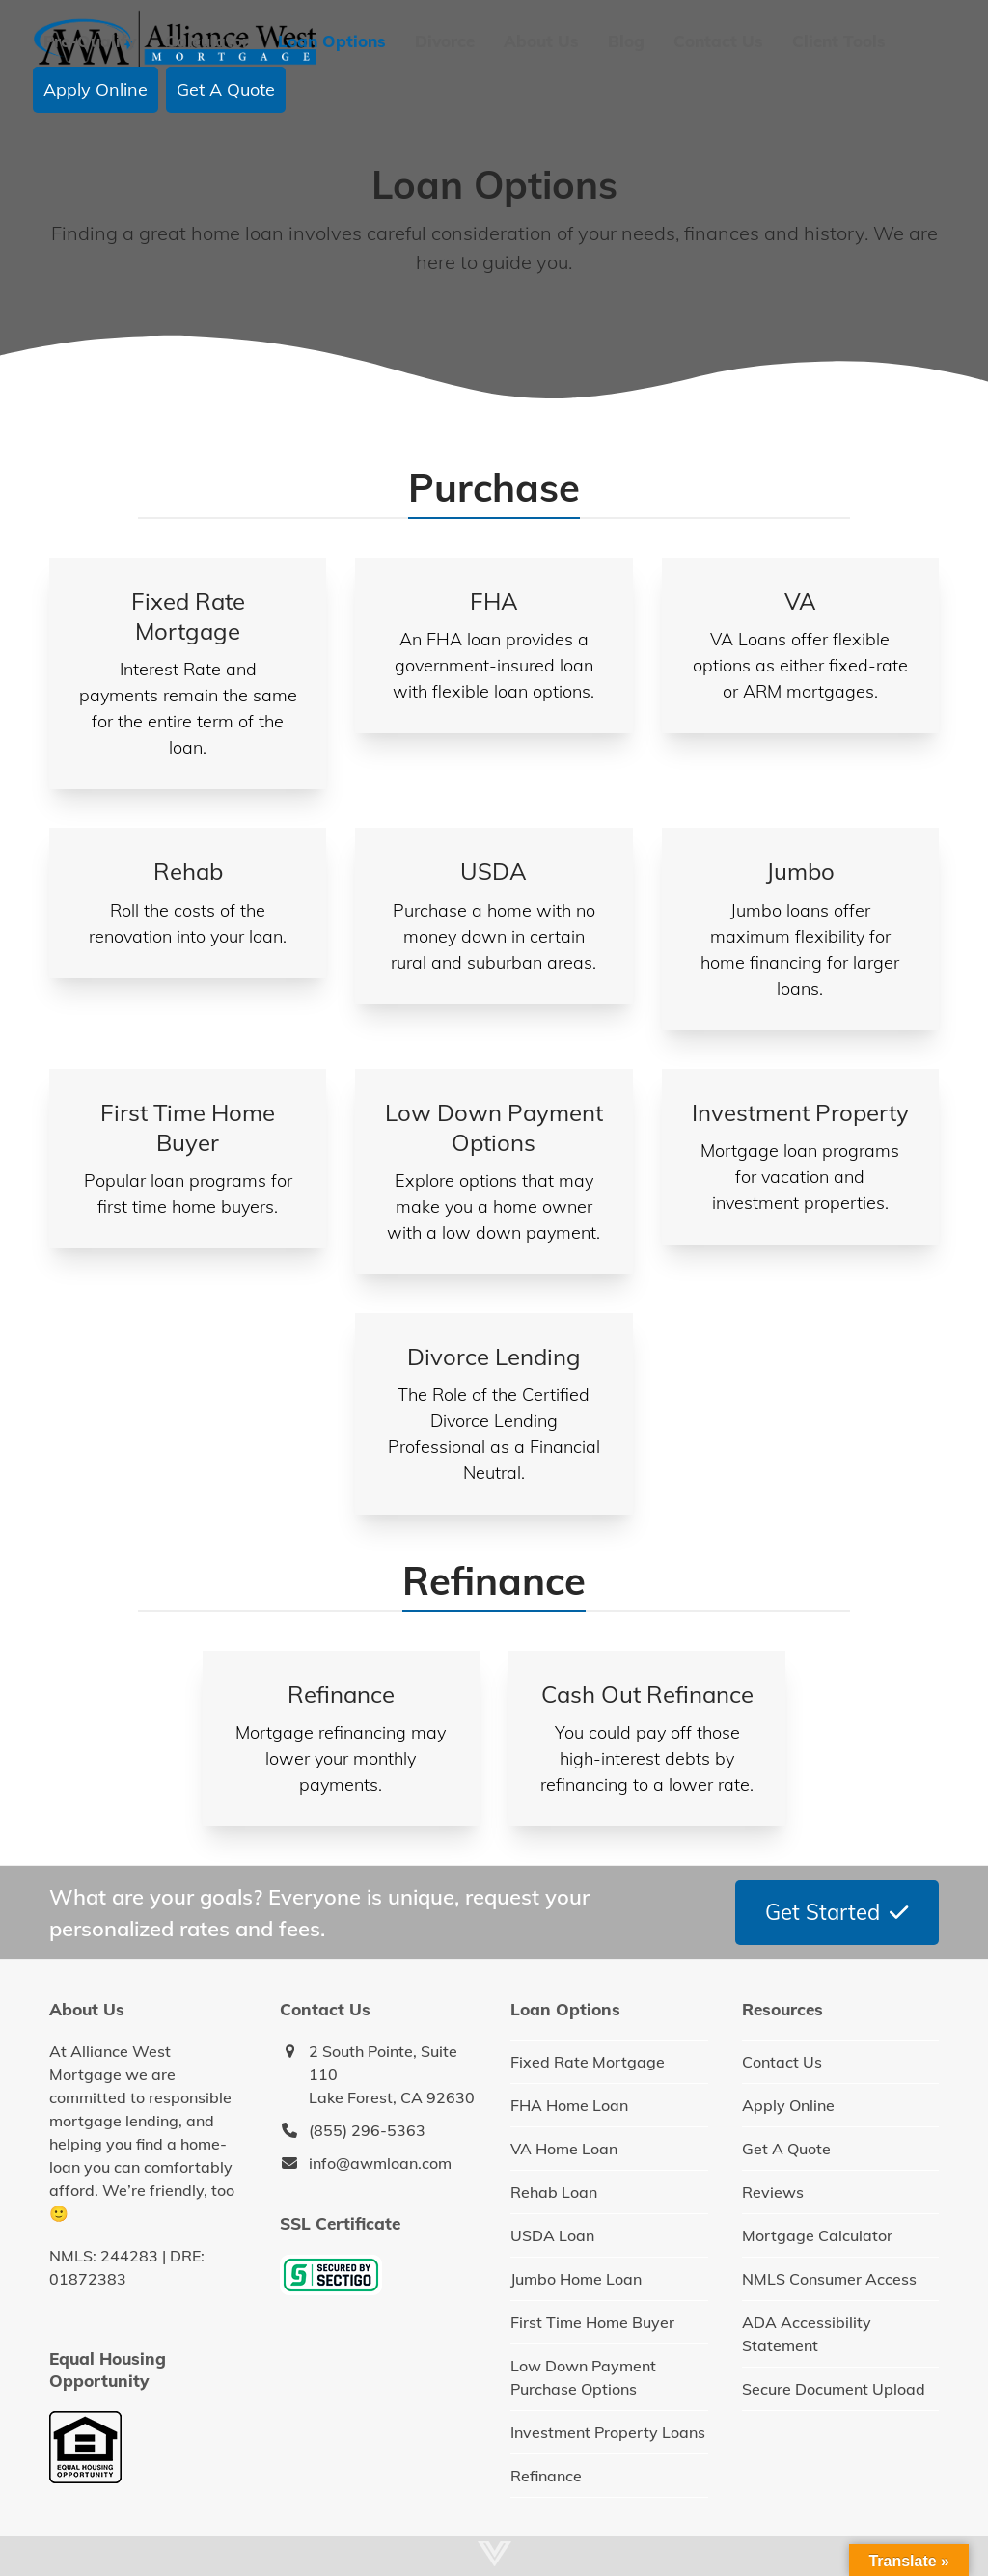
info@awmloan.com (380, 2163)
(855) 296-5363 (367, 2130)
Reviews (773, 2192)
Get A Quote (786, 2148)
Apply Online (788, 2105)
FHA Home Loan (569, 2105)
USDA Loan (552, 2235)
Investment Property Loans (607, 2432)
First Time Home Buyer (592, 2322)
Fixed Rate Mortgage (587, 2061)
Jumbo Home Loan (576, 2278)
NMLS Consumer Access (829, 2278)
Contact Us (782, 2061)
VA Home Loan (564, 2148)
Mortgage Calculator (817, 2235)
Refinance (546, 2475)
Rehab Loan (553, 2192)
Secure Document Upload (833, 2388)
